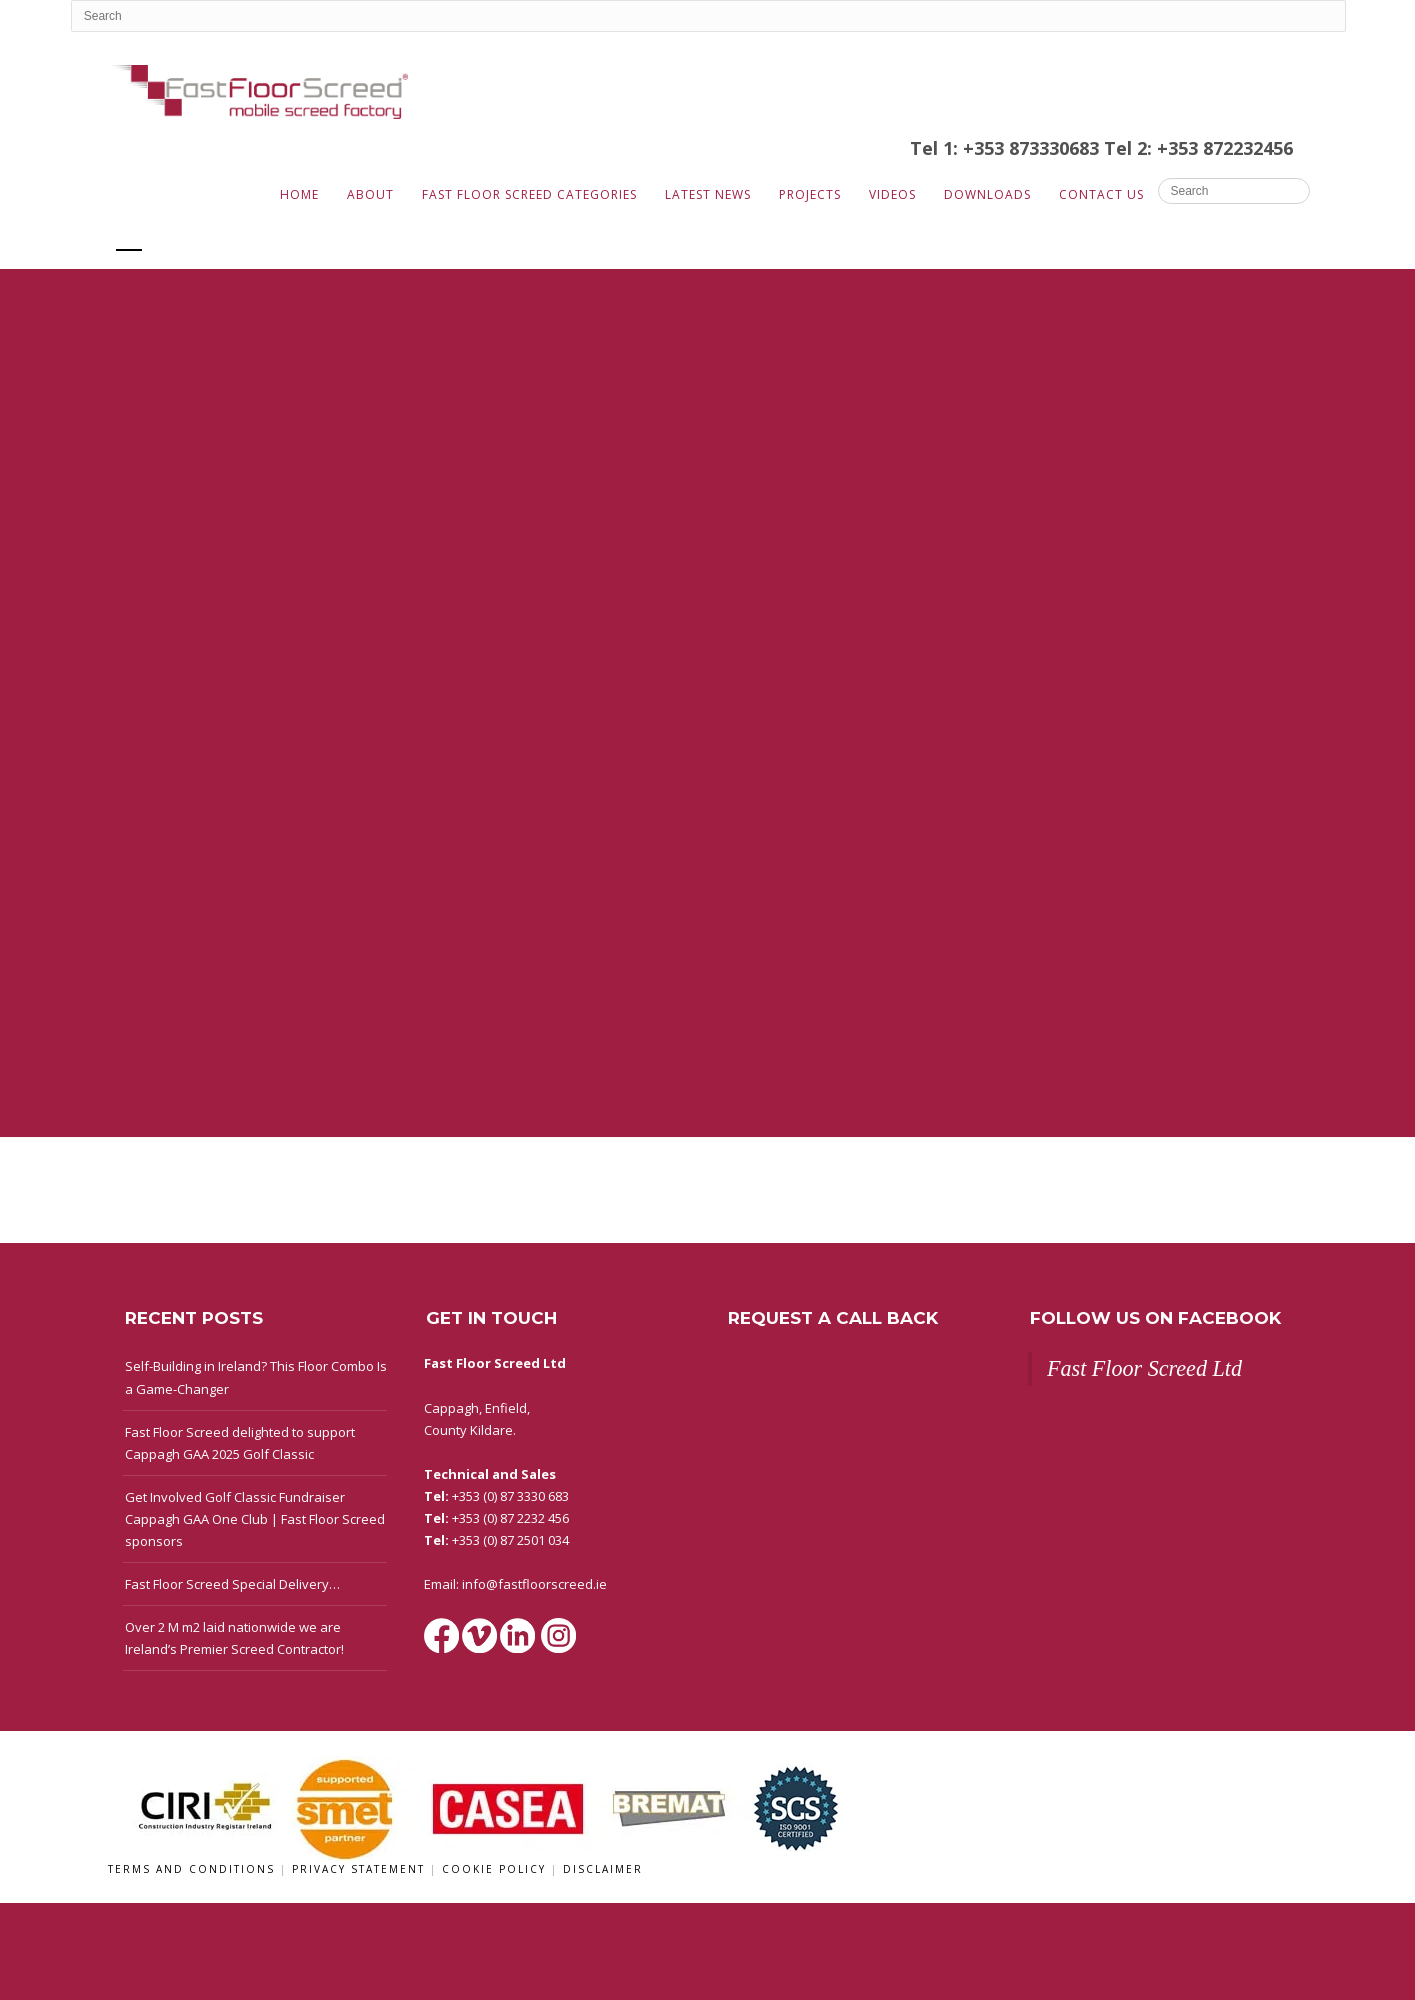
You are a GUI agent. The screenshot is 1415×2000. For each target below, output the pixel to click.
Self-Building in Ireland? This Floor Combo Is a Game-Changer (256, 1377)
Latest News (708, 194)
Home (299, 194)
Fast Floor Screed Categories (529, 194)
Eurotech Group (231, 237)
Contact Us (1101, 194)
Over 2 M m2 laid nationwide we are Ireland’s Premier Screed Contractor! (234, 1638)
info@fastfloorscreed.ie (534, 1584)
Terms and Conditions (194, 1869)
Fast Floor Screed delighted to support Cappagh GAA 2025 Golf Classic (240, 1443)
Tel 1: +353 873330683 (1007, 148)
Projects (810, 194)
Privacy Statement (361, 1869)
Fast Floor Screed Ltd (1144, 1368)
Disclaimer (603, 1869)
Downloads (987, 194)
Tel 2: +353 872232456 (1198, 148)
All (129, 237)
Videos (892, 194)
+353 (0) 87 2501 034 (510, 1540)
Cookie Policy (496, 1869)
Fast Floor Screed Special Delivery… (232, 1584)
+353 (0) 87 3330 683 (510, 1496)
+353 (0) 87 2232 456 (510, 1518)
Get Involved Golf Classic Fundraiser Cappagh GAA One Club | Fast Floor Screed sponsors (255, 1519)
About (370, 194)
